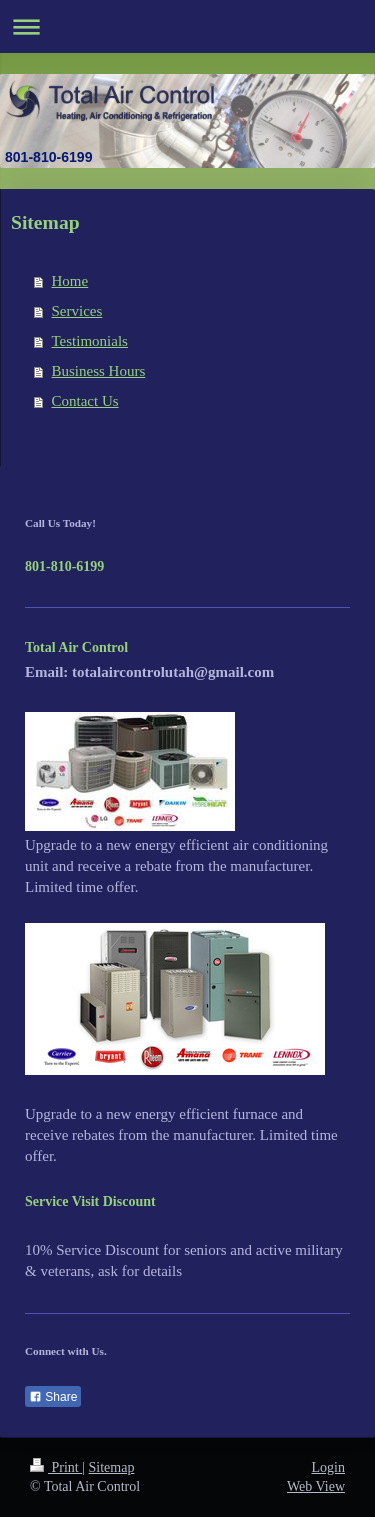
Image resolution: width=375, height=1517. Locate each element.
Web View (316, 1486)
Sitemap (112, 1467)
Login (328, 1467)
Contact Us (85, 401)
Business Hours (99, 371)
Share (53, 1397)
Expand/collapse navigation (187, 26)
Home (70, 281)
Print (56, 1467)
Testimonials (90, 341)
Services (77, 311)
